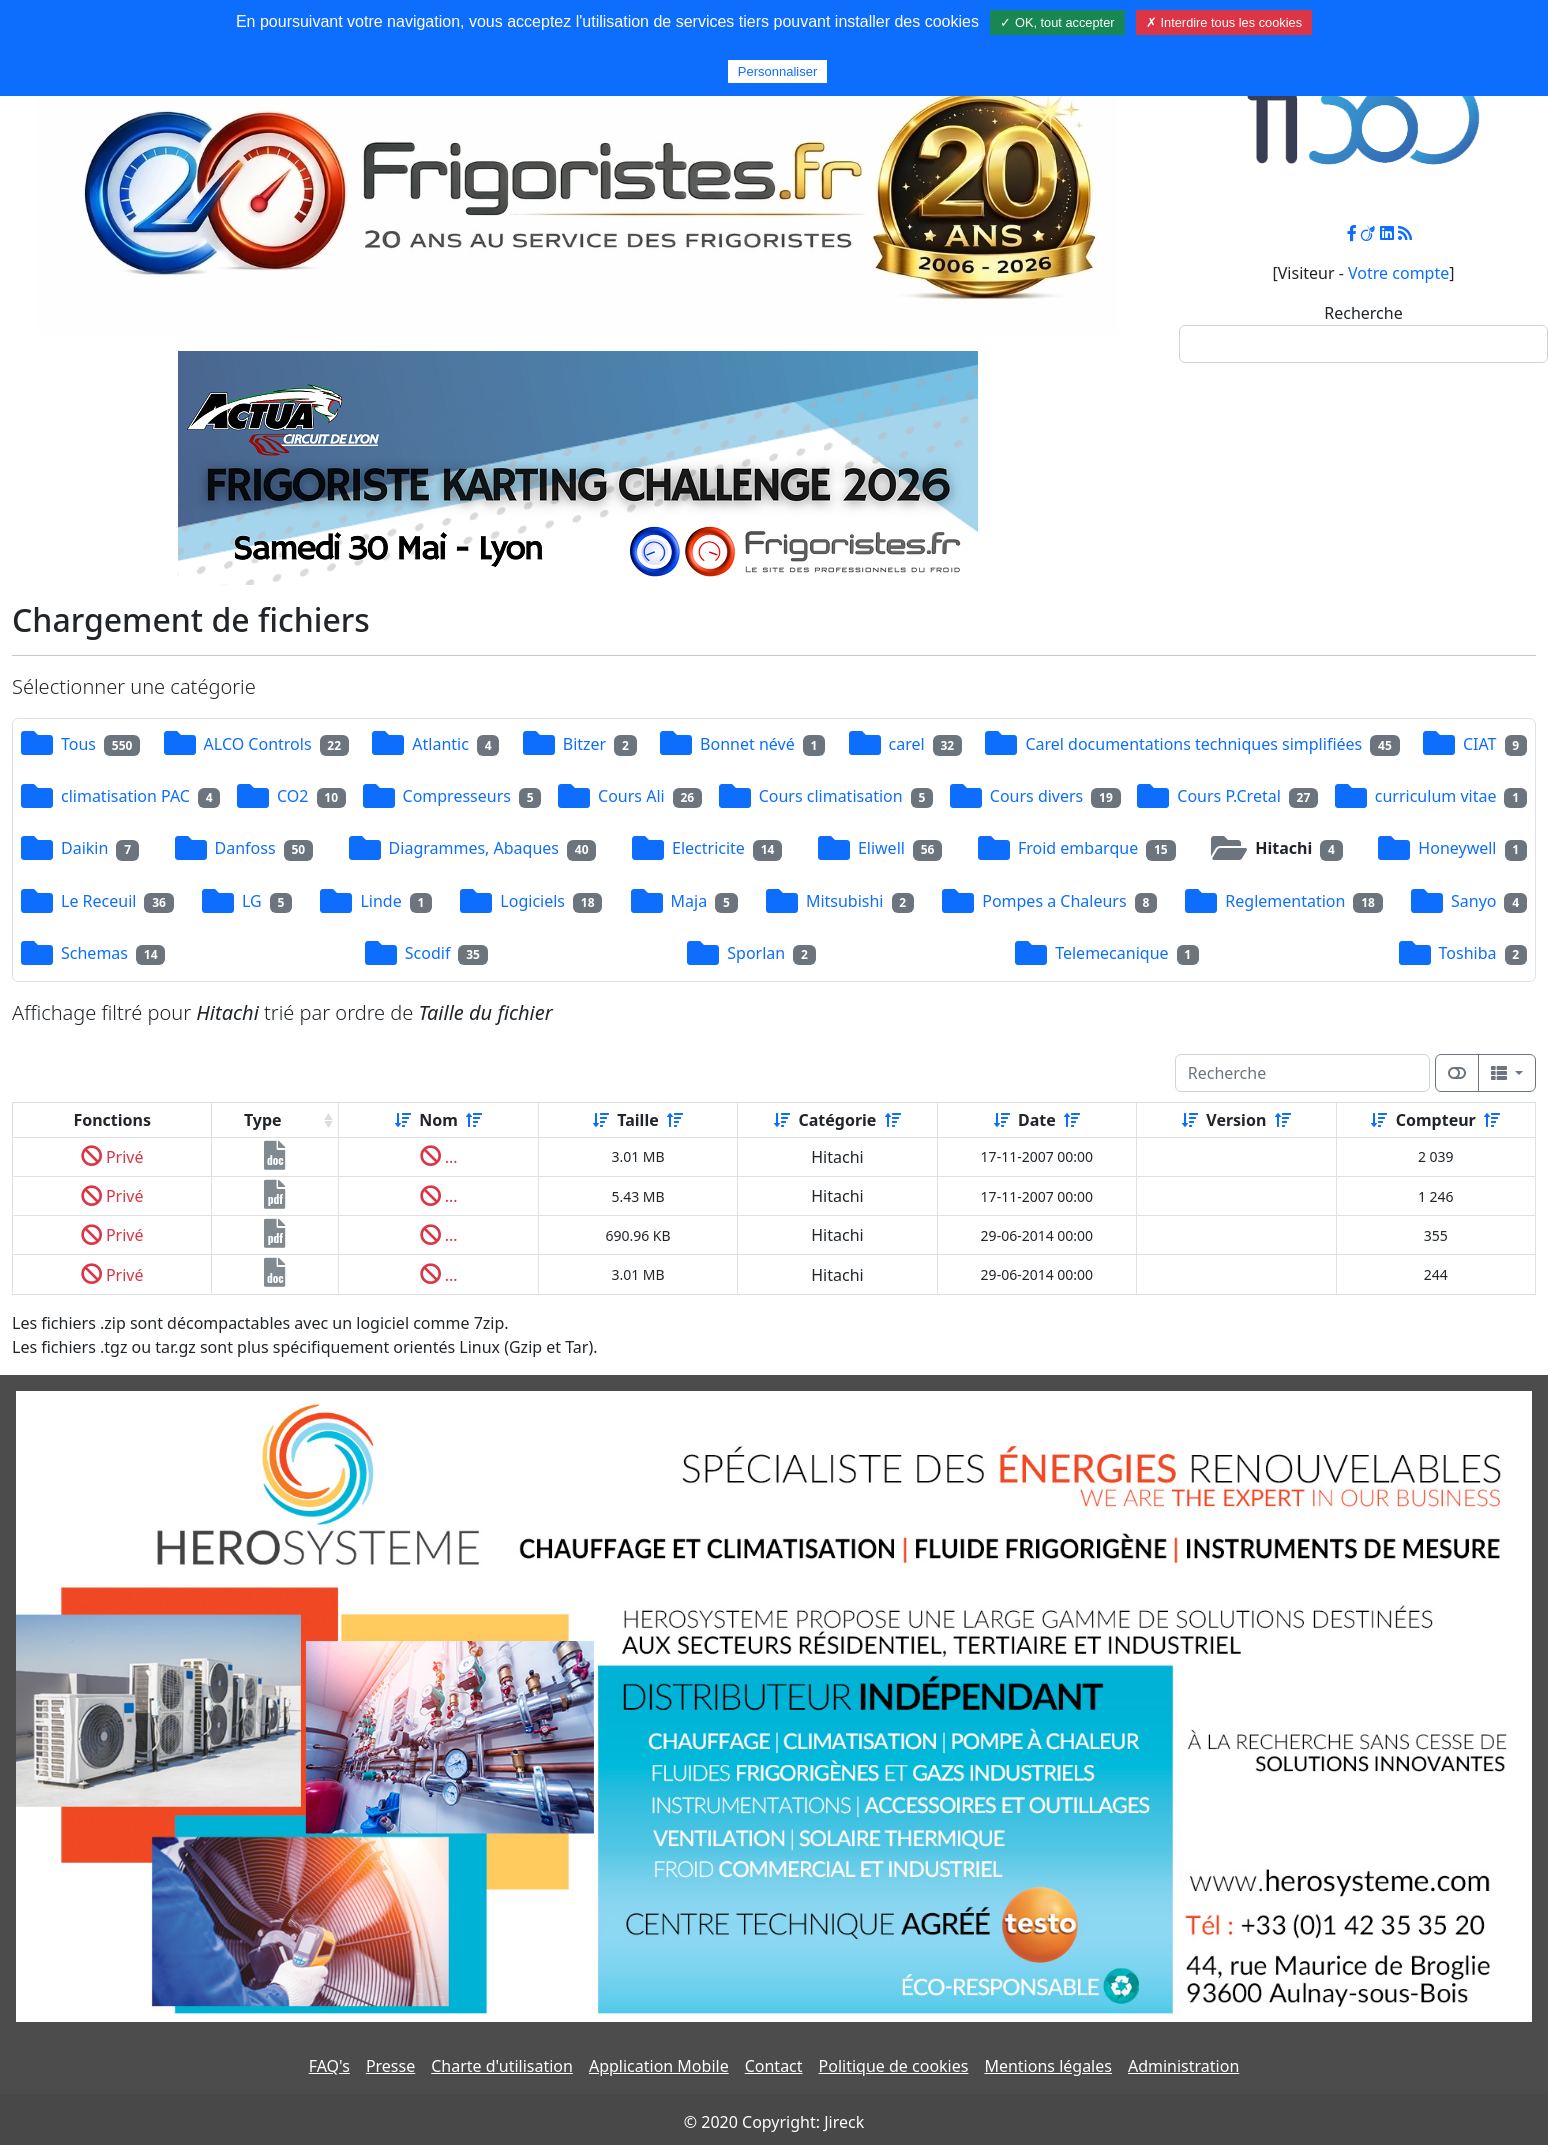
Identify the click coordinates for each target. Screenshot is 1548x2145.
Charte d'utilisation (502, 2066)
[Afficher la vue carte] (1457, 1073)
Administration (1183, 2066)
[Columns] (1507, 1073)
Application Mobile (659, 2066)
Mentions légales (1048, 2066)
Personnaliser (778, 71)
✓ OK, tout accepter (1057, 22)
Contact (774, 2066)
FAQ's (329, 2066)
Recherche (1363, 313)
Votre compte (1398, 273)
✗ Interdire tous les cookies (1224, 22)
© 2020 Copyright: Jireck (774, 2122)
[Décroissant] (474, 1120)
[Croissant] (403, 1120)
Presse (390, 2066)
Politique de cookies (894, 2066)
